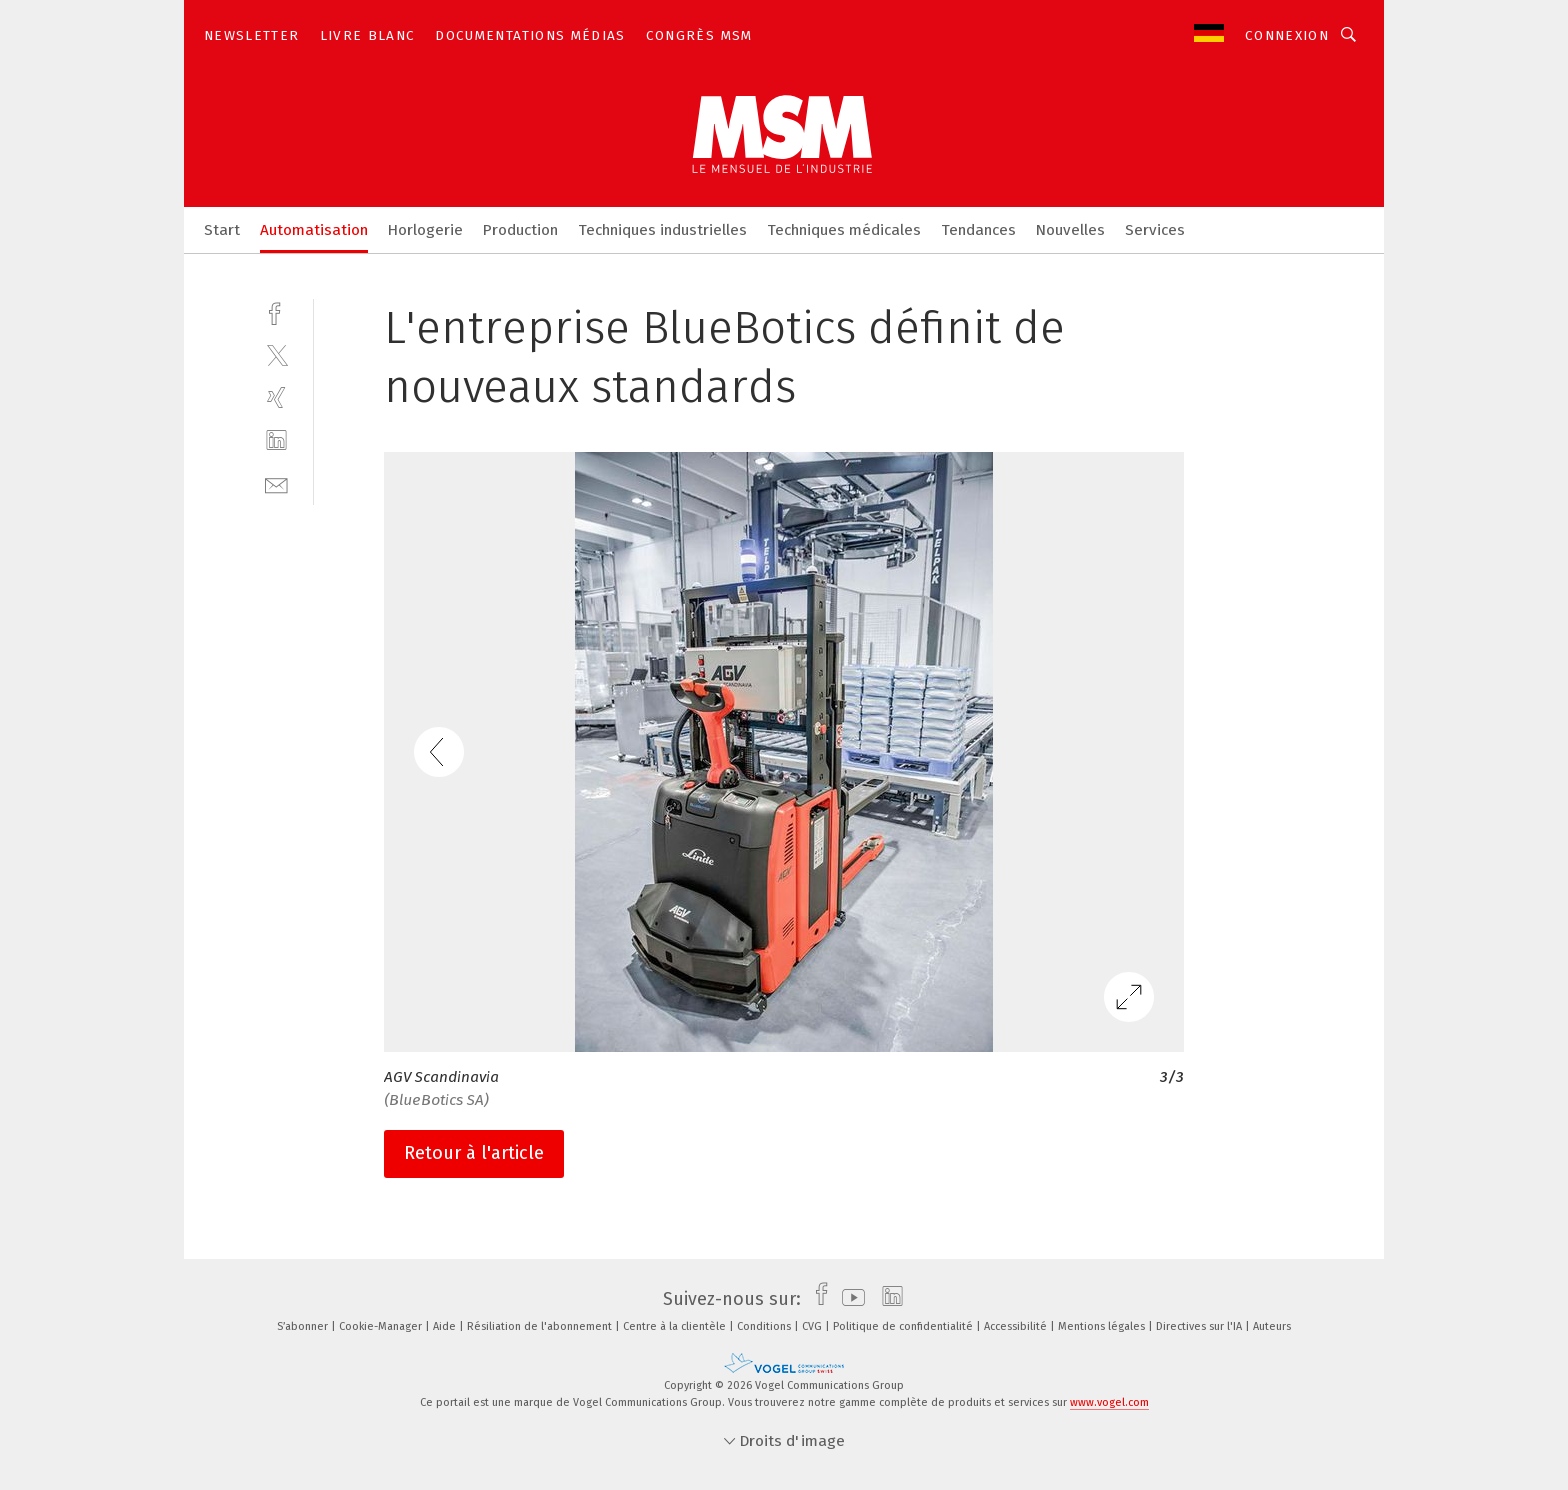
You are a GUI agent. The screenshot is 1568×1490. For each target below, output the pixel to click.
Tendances (978, 230)
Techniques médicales (844, 230)
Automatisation (314, 230)
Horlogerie (425, 230)
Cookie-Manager (382, 1326)
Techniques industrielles (662, 230)
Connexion (1287, 35)
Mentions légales (1103, 1326)
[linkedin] (276, 440)
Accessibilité (1017, 1326)
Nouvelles (1070, 230)
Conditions (765, 1326)
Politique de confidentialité (904, 1326)
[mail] (276, 483)
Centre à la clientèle (676, 1326)
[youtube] (848, 1299)
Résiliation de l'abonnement (541, 1326)
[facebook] (276, 311)
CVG (813, 1326)
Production (520, 230)
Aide (446, 1326)
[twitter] (276, 354)
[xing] (276, 397)
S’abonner (304, 1326)
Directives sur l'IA (1200, 1326)
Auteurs (1272, 1326)
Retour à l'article (474, 1153)
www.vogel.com (1109, 1402)
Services (1155, 230)
